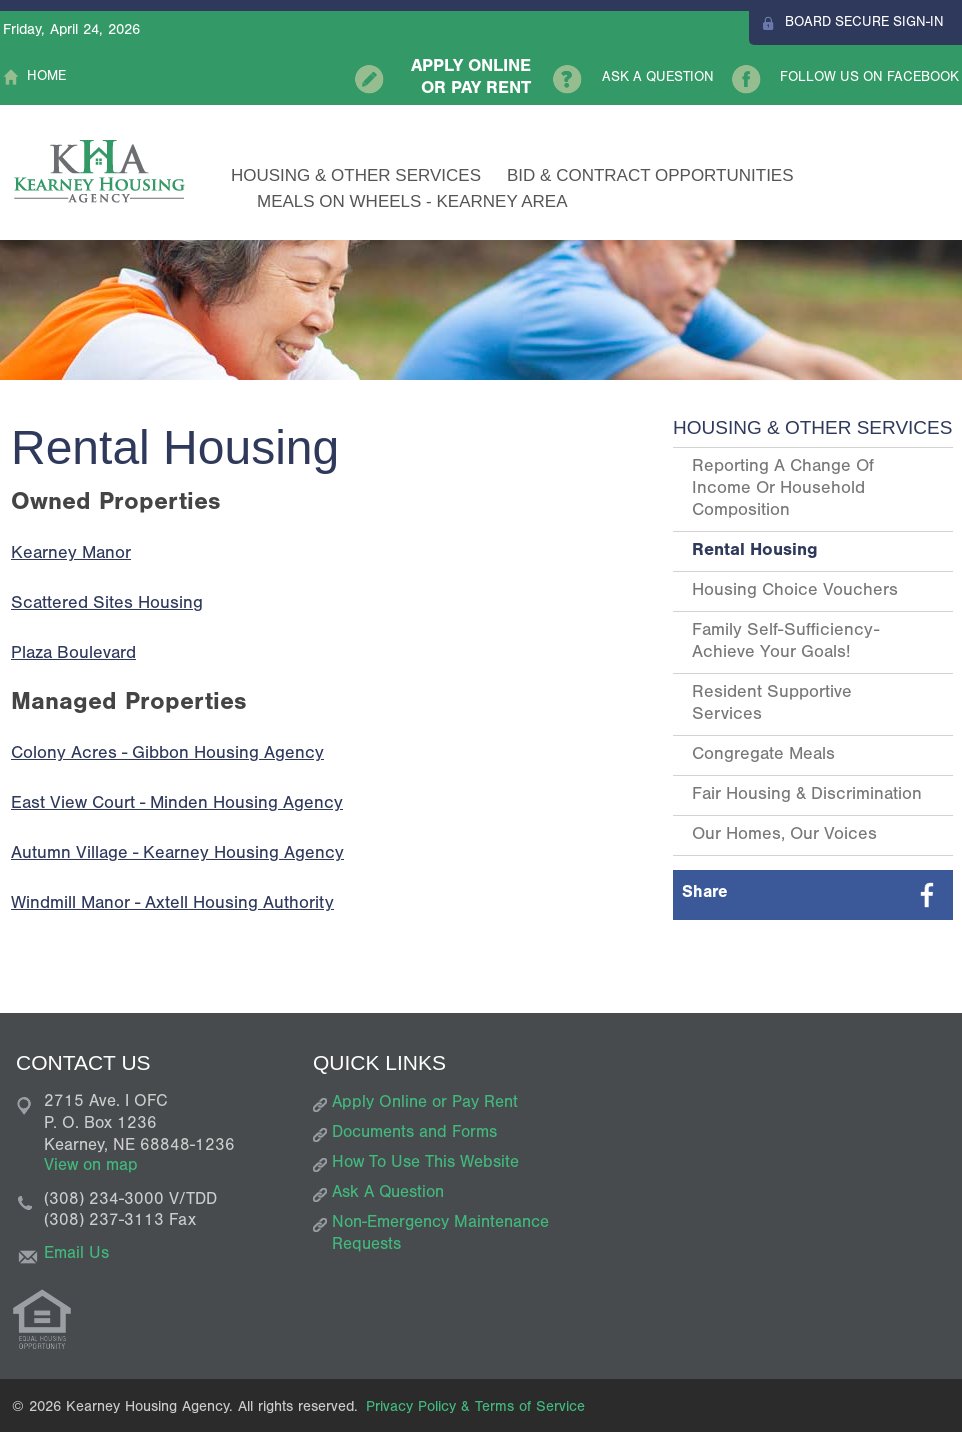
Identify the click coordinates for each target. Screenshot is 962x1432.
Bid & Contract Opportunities (650, 175)
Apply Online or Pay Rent (471, 79)
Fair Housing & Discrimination (807, 796)
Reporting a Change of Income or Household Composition (783, 490)
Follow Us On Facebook (869, 79)
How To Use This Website (425, 1164)
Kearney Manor (71, 555)
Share (705, 894)
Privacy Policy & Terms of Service (475, 1408)
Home (46, 78)
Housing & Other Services (356, 175)
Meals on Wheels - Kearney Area (412, 201)
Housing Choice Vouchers (795, 592)
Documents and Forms (414, 1134)
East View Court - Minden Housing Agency (177, 805)
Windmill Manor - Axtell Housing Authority (172, 905)
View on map (91, 1167)
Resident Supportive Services (772, 705)
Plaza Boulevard (73, 655)
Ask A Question (658, 79)
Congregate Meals (763, 756)
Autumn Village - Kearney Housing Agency (177, 855)
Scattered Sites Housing (107, 605)
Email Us (76, 1255)
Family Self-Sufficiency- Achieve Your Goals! (785, 643)
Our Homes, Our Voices (784, 836)
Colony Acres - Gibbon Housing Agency (167, 755)
